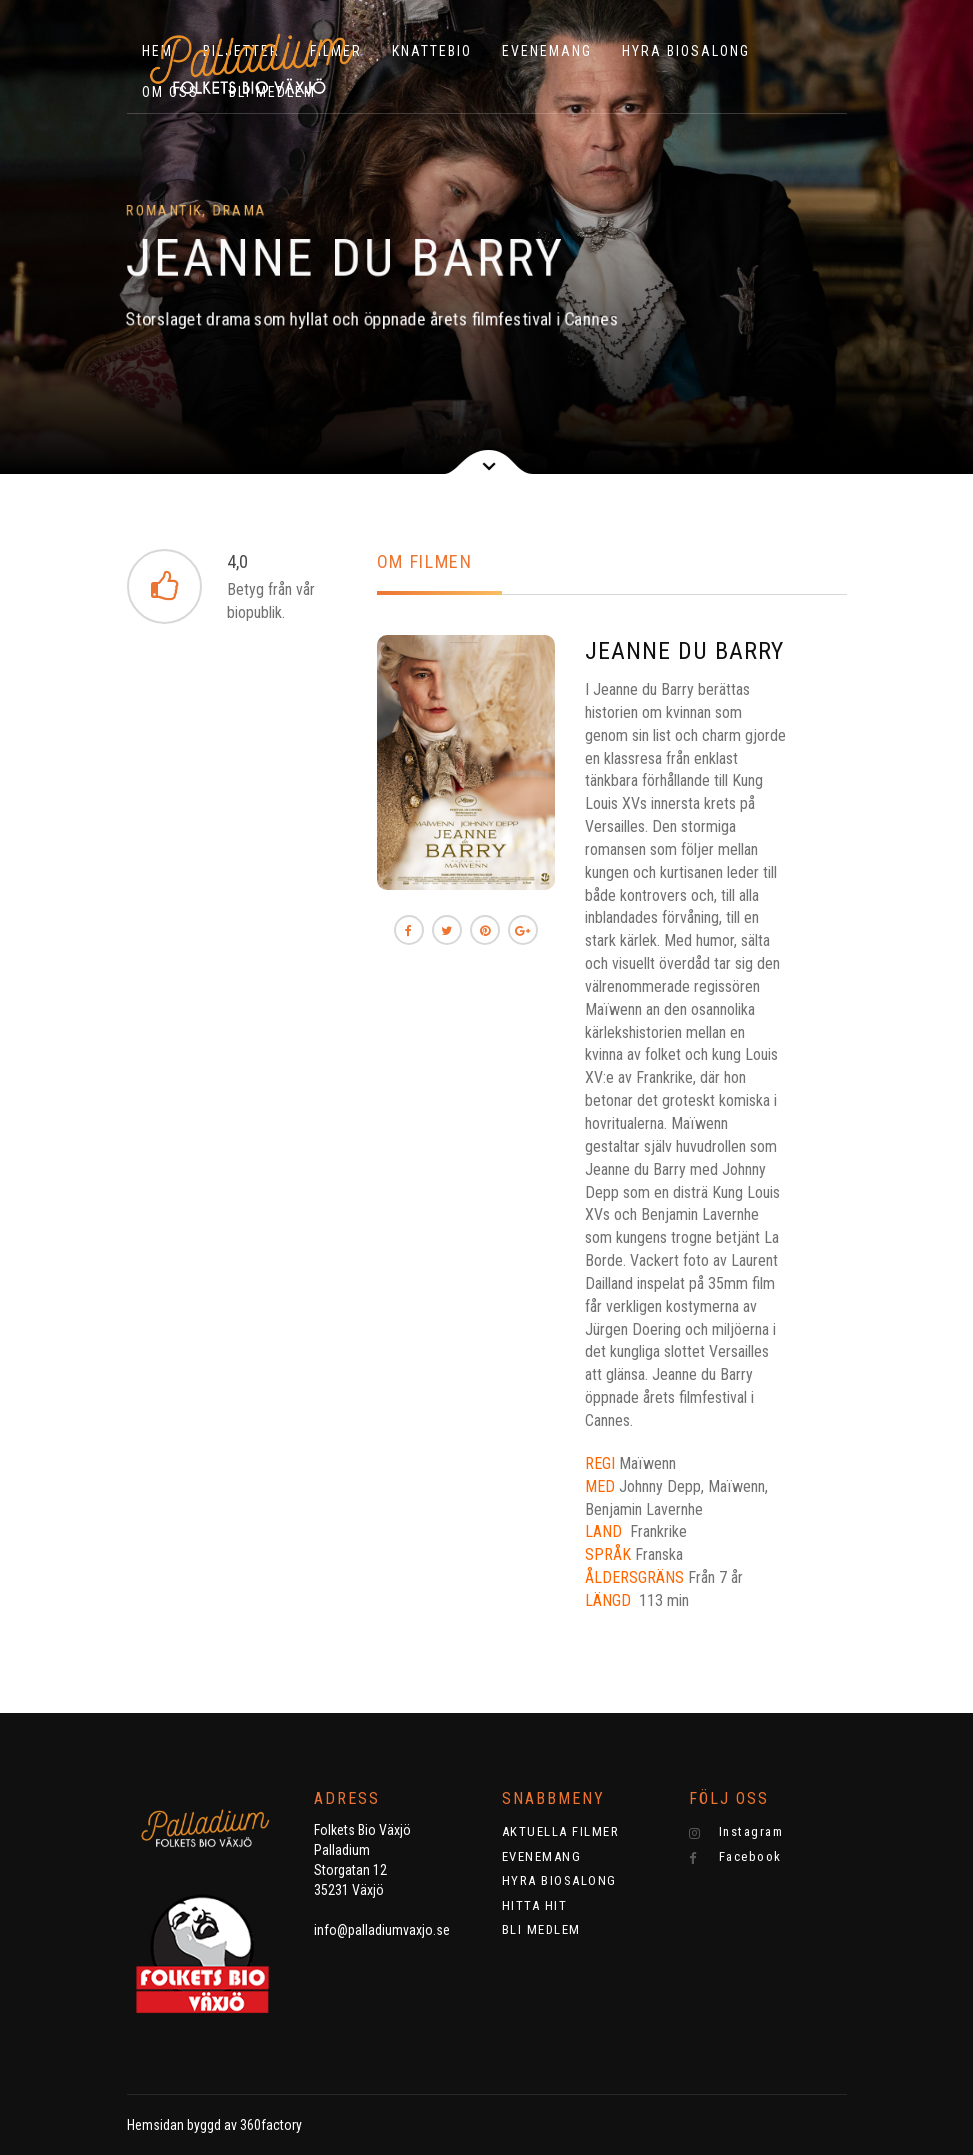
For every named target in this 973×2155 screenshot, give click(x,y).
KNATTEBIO (432, 51)
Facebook (735, 1857)
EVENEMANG (547, 51)
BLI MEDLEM (541, 1929)
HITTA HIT (535, 1905)
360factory (271, 2125)
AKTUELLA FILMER (561, 1831)
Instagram (736, 1832)
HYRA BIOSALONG (686, 51)
